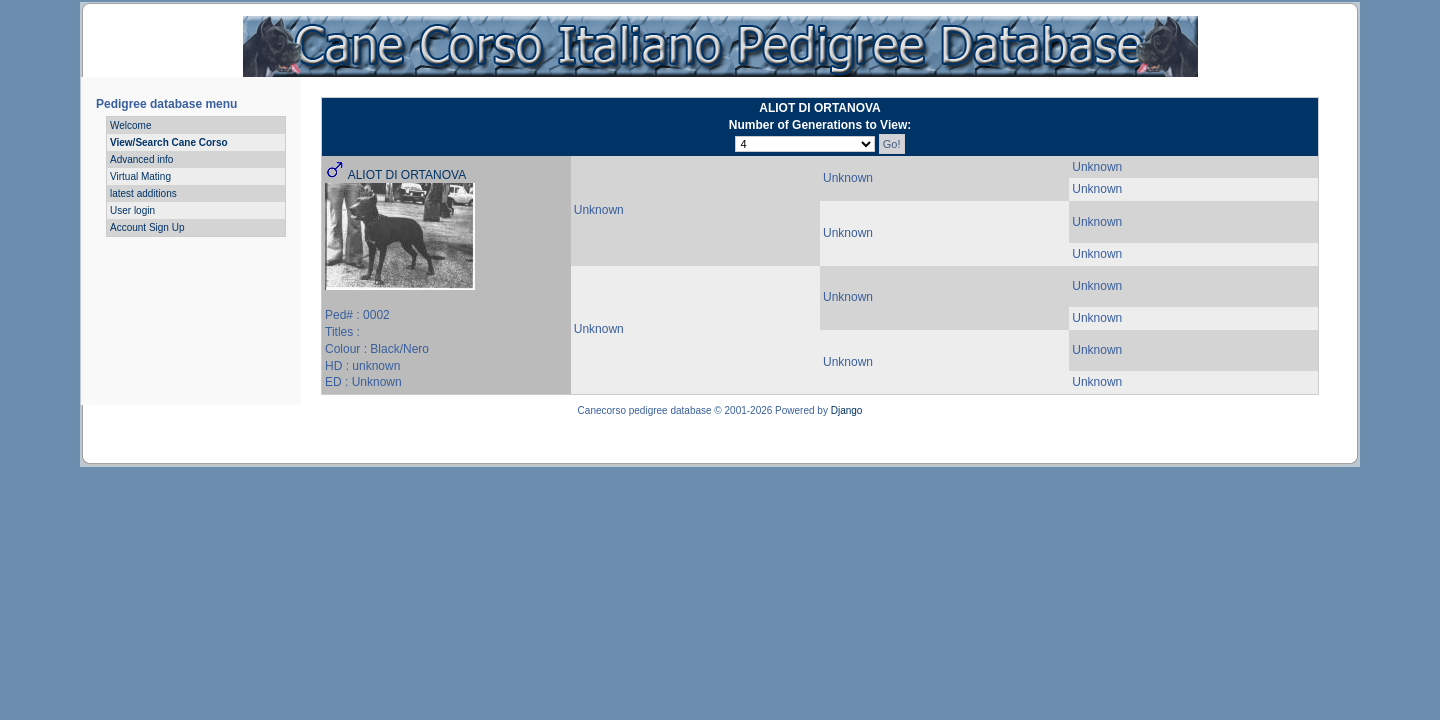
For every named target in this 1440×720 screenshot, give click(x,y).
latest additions (143, 193)
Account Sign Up (147, 227)
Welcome (131, 125)
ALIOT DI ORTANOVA (407, 175)
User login (132, 210)
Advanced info (141, 159)
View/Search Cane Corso (169, 142)
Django (847, 410)
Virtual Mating (140, 176)
